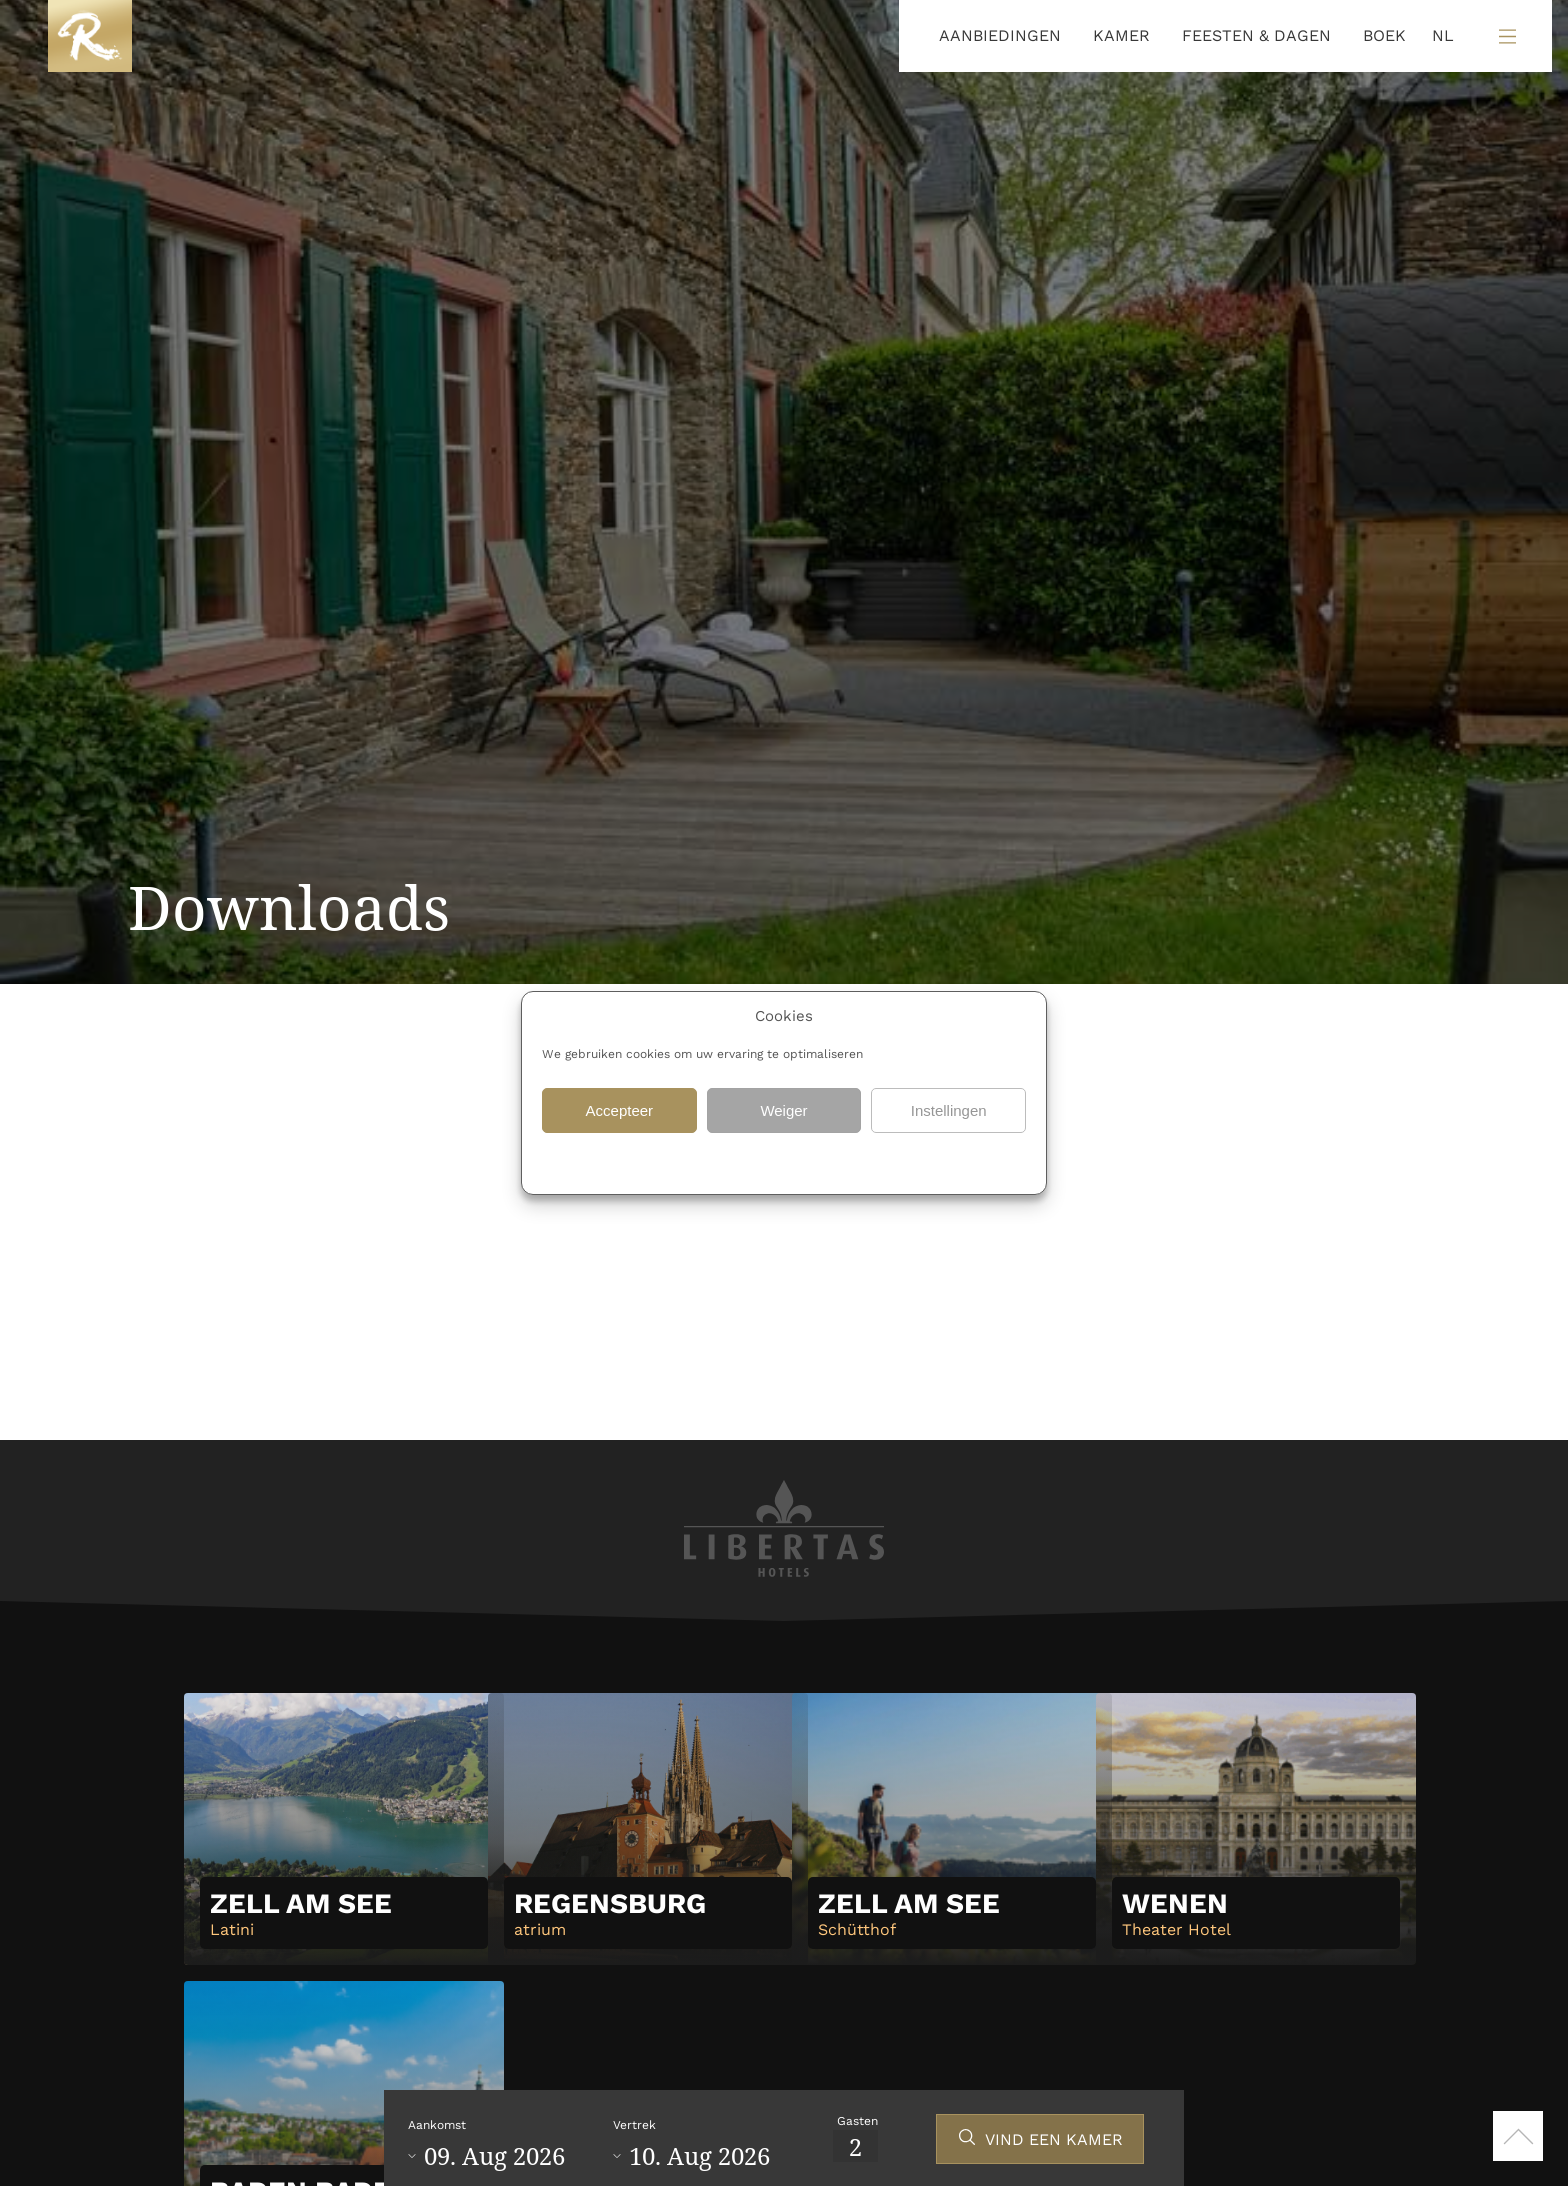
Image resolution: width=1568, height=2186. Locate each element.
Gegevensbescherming (709, 1161)
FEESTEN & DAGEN (1256, 35)
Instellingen (949, 1110)
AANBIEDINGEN (1000, 35)
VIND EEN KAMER (1054, 2139)
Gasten (857, 2121)
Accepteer (620, 1110)
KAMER (1121, 35)
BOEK (1384, 35)
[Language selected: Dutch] (1438, 36)
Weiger (783, 1110)
